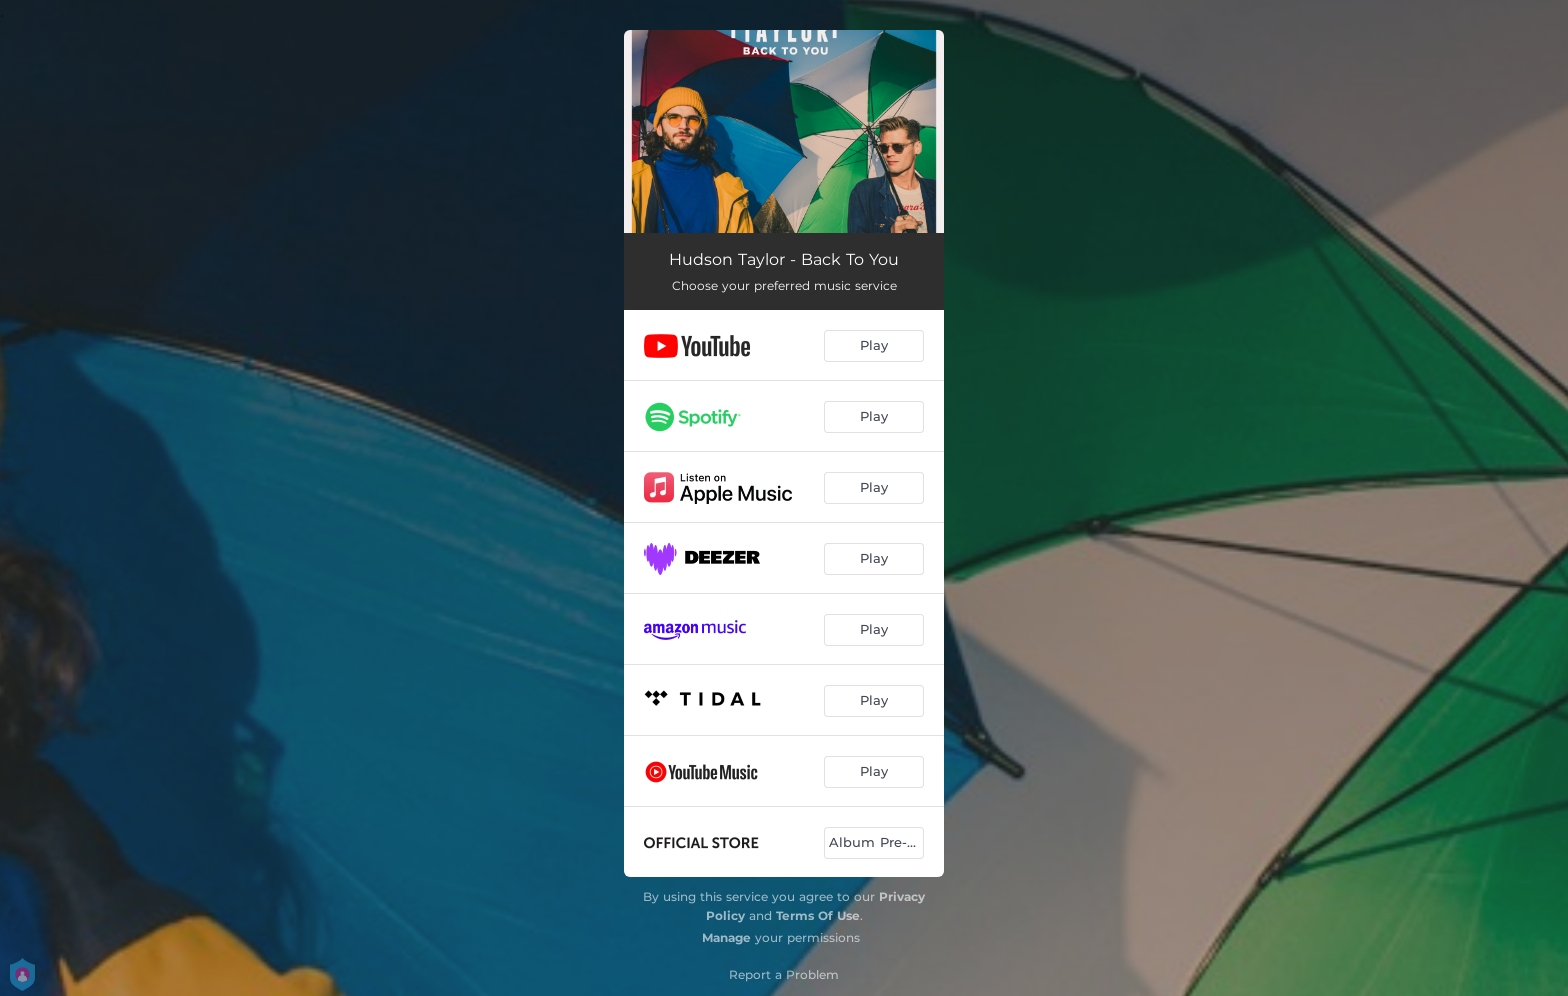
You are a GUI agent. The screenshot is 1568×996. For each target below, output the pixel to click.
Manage (726, 937)
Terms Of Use (818, 915)
